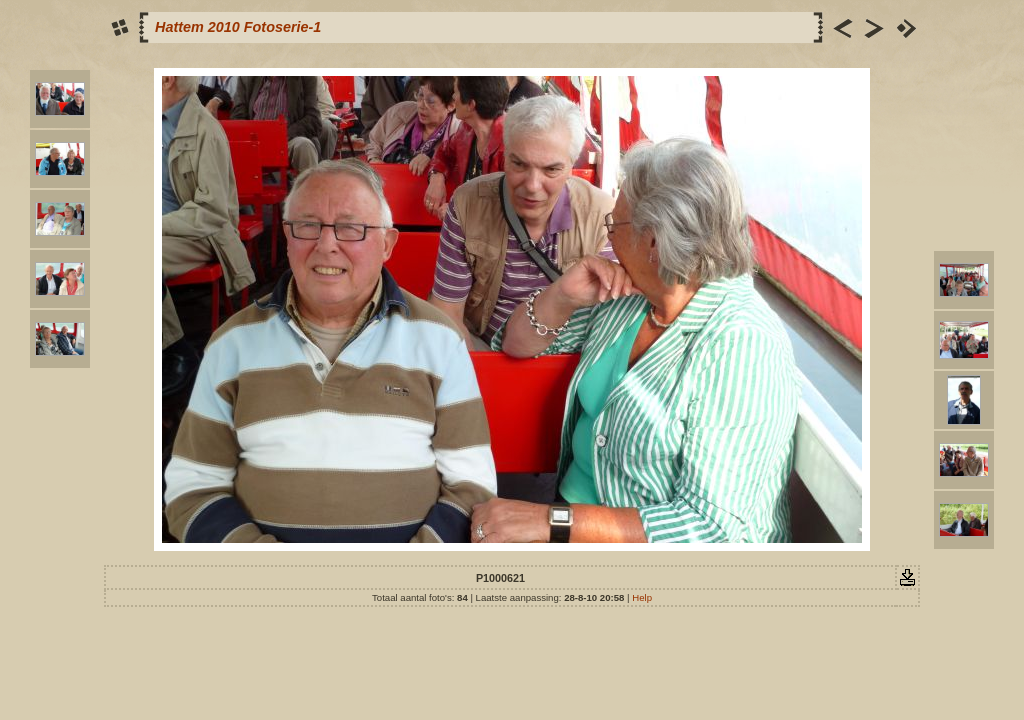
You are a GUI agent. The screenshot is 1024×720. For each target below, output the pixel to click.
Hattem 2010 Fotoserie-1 (238, 27)
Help (642, 597)
